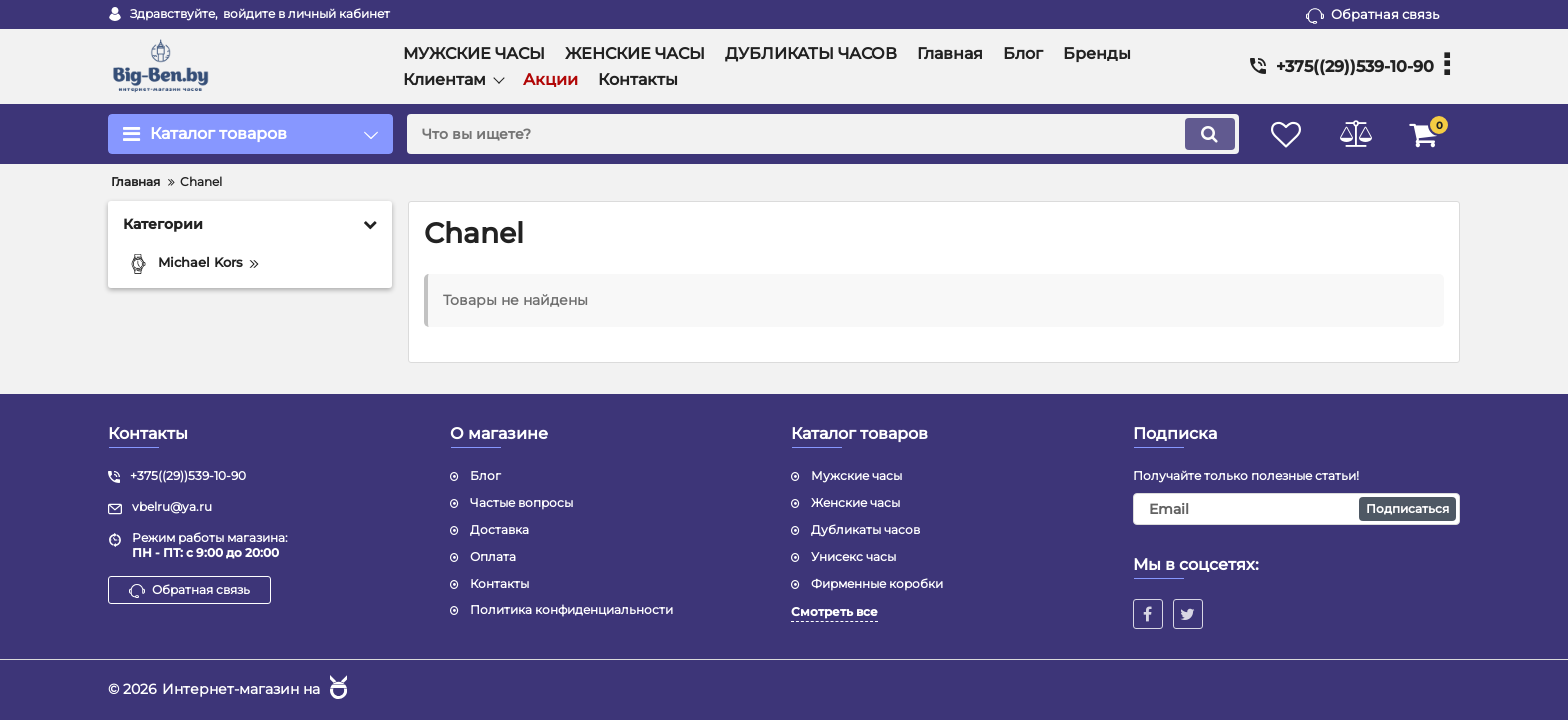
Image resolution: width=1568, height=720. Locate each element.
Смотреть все (834, 611)
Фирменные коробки (877, 583)
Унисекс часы (853, 556)
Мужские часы (856, 475)
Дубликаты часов (865, 529)
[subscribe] (1297, 509)
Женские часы (855, 502)
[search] (821, 134)
